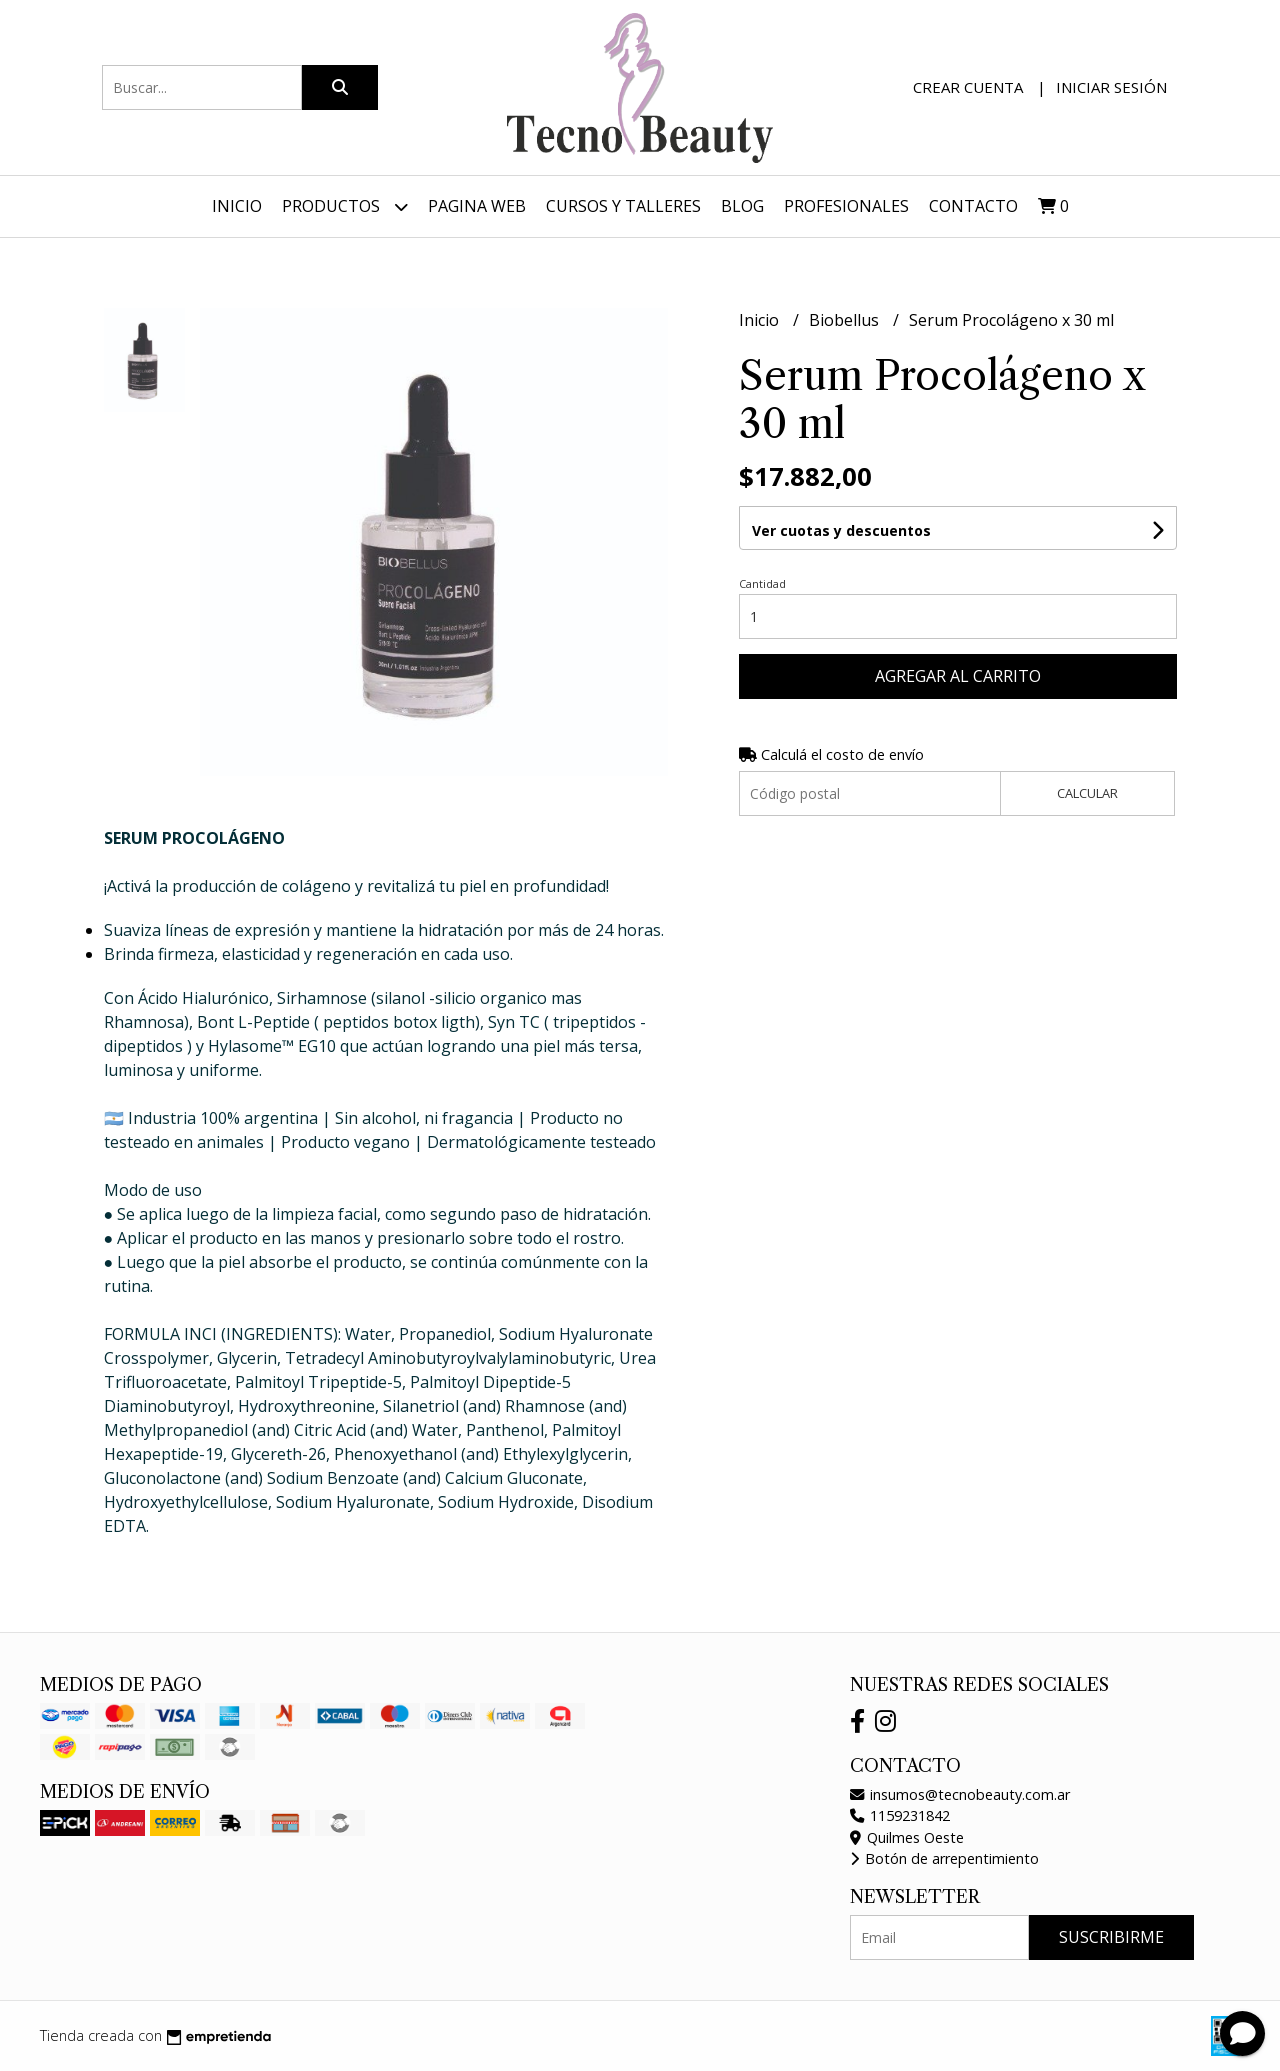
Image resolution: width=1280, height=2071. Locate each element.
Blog (742, 206)
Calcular (1087, 793)
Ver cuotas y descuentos (841, 530)
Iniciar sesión (1111, 87)
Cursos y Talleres (623, 206)
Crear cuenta (968, 87)
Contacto (973, 206)
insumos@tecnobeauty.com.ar (960, 1794)
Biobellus (846, 320)
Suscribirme (1111, 1937)
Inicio (237, 206)
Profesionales (846, 206)
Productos (345, 206)
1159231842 (900, 1815)
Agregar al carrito (958, 676)
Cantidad (762, 583)
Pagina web (477, 206)
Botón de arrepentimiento (944, 1858)
